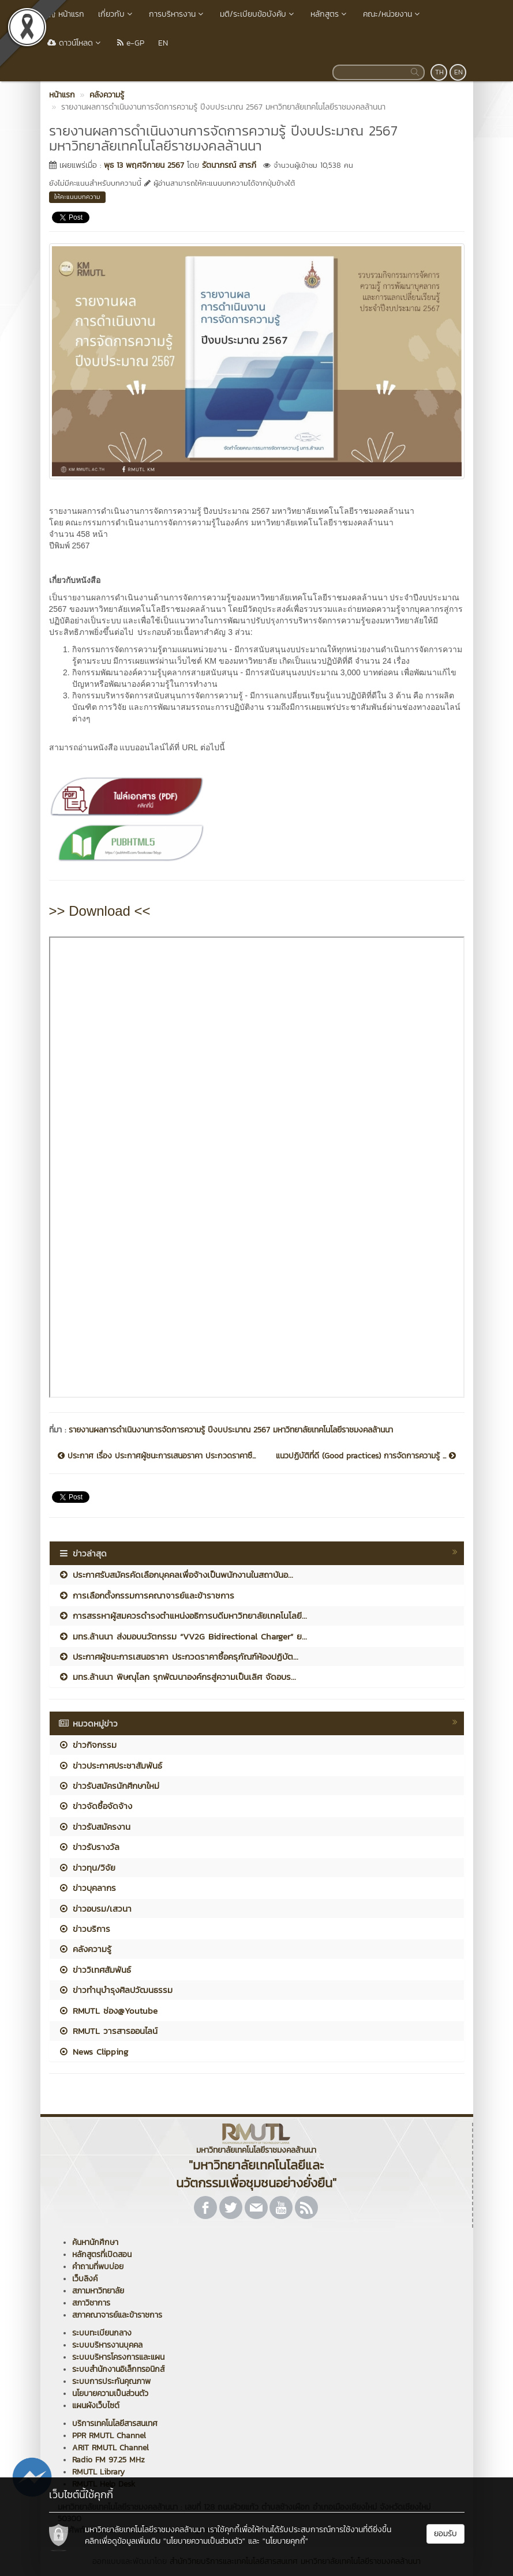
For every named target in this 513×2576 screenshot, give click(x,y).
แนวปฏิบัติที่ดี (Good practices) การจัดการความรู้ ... (366, 1456)
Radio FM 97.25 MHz (108, 2460)
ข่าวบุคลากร (87, 1887)
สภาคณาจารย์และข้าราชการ (117, 2315)
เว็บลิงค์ (85, 2279)
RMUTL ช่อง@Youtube (108, 2010)
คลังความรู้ (84, 1948)
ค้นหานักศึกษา (95, 2242)
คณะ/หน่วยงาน (392, 14)
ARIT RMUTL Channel (110, 2448)
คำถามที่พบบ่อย (97, 2267)
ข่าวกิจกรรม (87, 1744)
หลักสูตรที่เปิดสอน (102, 2254)
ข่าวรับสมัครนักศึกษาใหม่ (108, 1785)
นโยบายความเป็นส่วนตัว (110, 2393)
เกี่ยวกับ (116, 14)
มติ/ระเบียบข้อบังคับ (258, 14)
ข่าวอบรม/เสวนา (95, 1908)
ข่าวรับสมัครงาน (94, 1826)
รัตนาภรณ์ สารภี (229, 165)
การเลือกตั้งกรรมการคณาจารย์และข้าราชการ (146, 1595)
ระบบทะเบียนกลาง (102, 2333)
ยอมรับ (445, 2534)
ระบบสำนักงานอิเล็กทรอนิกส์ (118, 2369)
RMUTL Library (98, 2472)
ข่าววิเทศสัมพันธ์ (94, 1969)
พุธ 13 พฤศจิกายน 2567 (144, 165)
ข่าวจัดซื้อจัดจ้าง (95, 1805)
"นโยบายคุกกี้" (285, 2541)
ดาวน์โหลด (75, 43)
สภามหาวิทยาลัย (98, 2291)
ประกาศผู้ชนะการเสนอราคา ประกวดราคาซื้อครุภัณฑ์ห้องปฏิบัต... (178, 1656)
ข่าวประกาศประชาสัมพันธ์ (110, 1765)
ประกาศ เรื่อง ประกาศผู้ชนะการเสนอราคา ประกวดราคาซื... (157, 1456)
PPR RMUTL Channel (109, 2436)
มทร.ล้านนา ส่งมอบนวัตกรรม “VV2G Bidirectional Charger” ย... (182, 1636)
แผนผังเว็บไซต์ (95, 2406)
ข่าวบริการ (84, 1928)
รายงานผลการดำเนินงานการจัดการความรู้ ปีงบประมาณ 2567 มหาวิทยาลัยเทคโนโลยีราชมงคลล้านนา (231, 1430)
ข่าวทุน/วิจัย (86, 1867)
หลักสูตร (329, 14)
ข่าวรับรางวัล (88, 1846)
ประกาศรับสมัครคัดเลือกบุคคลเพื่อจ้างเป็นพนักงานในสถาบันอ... (175, 1574)
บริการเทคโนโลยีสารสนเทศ (115, 2423)
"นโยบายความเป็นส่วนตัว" (204, 2541)
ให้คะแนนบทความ (77, 196)
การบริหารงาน (177, 14)
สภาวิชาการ (91, 2303)
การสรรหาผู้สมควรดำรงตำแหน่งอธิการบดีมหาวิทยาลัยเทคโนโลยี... (182, 1615)
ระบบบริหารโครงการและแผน (118, 2357)
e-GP (130, 43)
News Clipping (93, 2051)
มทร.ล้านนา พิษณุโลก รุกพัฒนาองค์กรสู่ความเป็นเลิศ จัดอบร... (177, 1676)
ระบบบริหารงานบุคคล (107, 2345)
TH (439, 72)
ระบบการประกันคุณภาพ (111, 2381)
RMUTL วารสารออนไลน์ (108, 2030)
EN (163, 43)
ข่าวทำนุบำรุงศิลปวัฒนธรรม (115, 1989)
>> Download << (100, 911)
